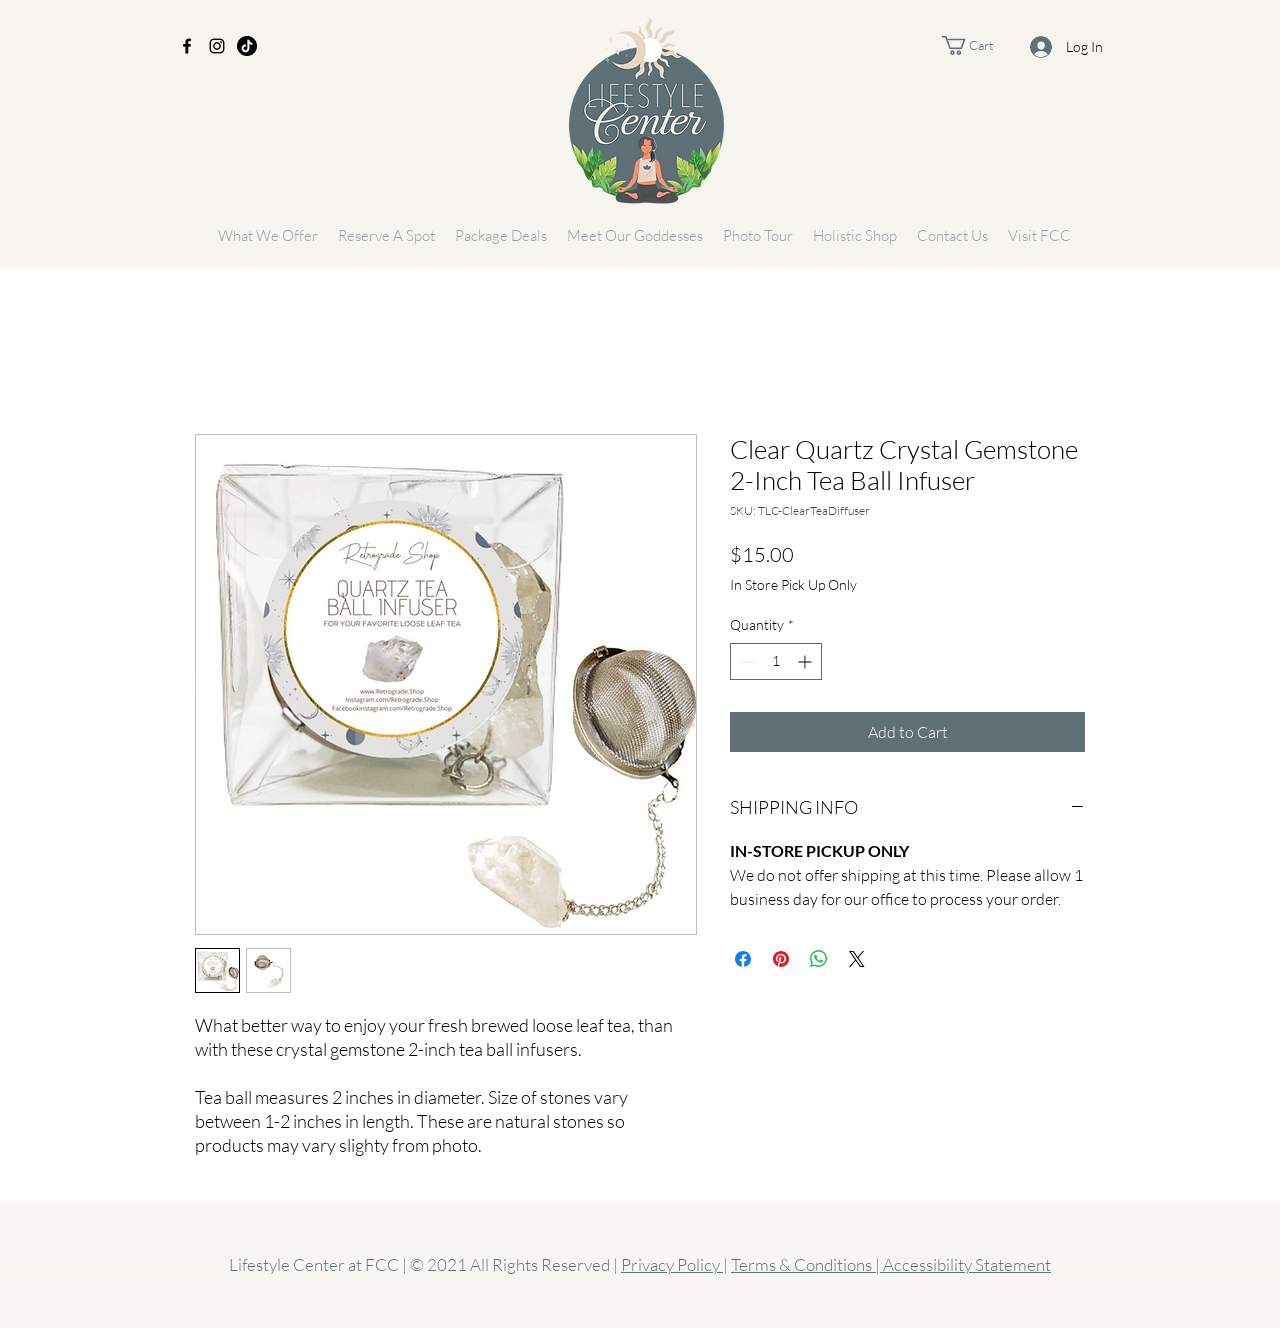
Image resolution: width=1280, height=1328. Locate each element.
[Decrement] (745, 661)
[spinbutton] (776, 661)
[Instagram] (217, 46)
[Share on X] (857, 959)
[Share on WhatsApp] (819, 959)
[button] (983, 45)
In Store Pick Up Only (793, 584)
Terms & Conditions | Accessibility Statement (891, 1264)
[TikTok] (247, 46)
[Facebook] (187, 46)
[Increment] (806, 661)
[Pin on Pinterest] (781, 959)
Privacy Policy (672, 1264)
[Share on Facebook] (743, 959)
